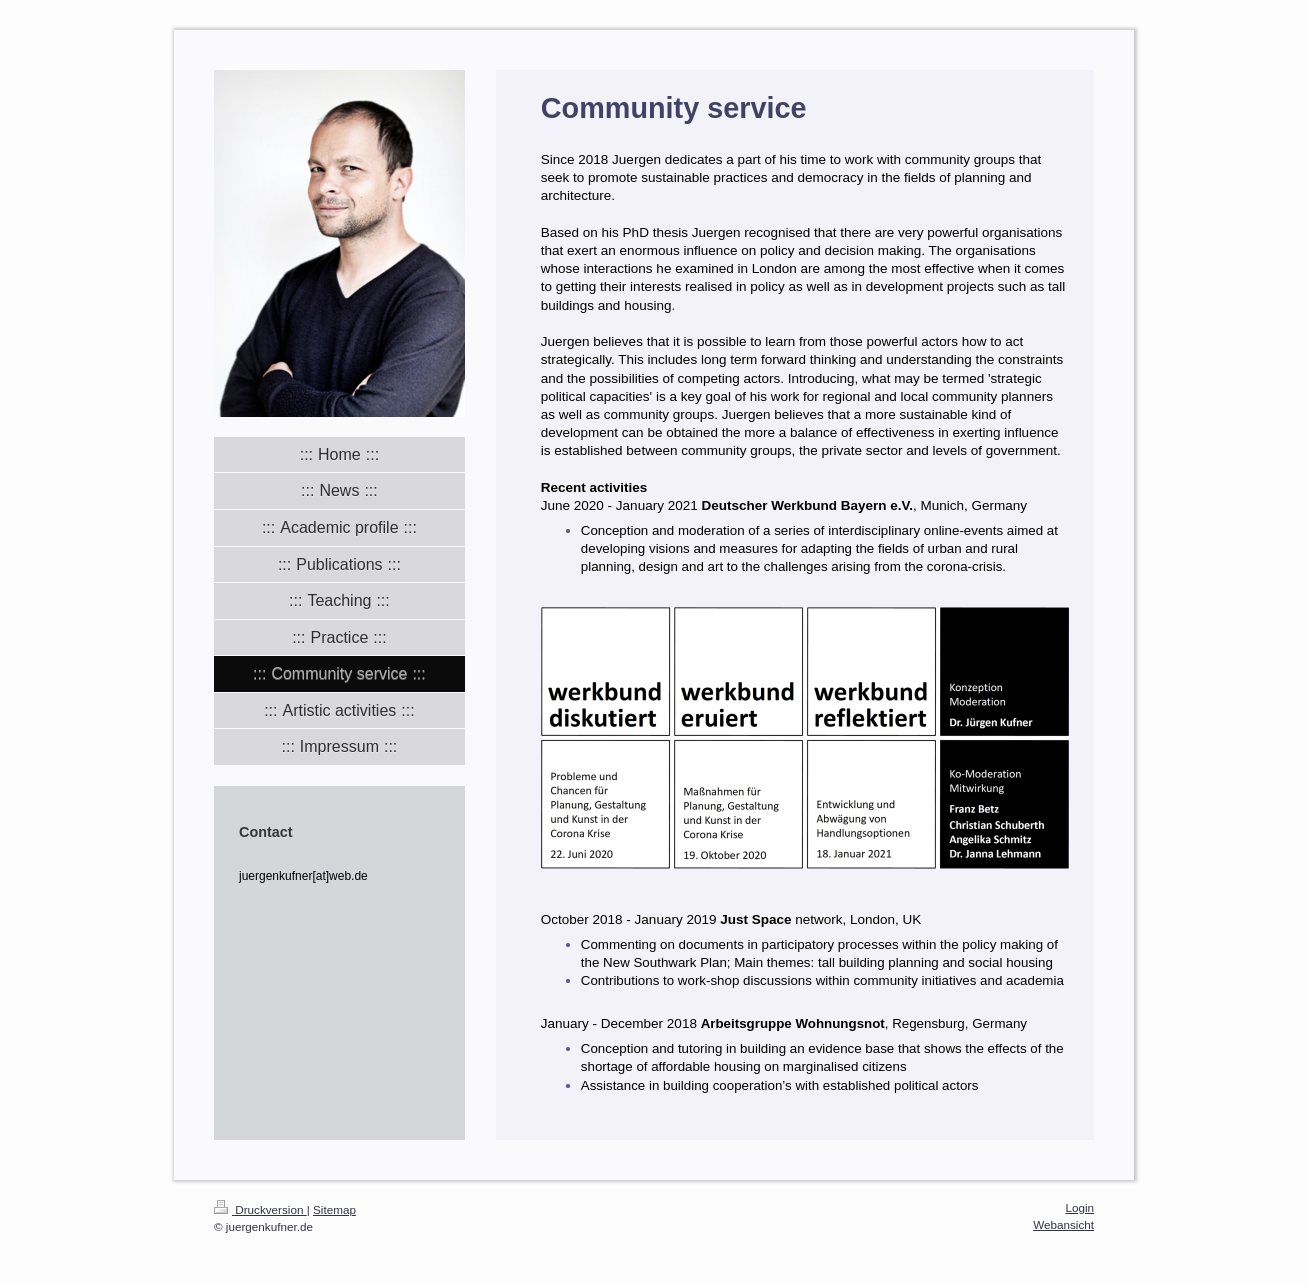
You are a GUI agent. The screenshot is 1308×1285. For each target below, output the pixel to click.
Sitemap (334, 1209)
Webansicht (1063, 1224)
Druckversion (260, 1209)
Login (1079, 1207)
